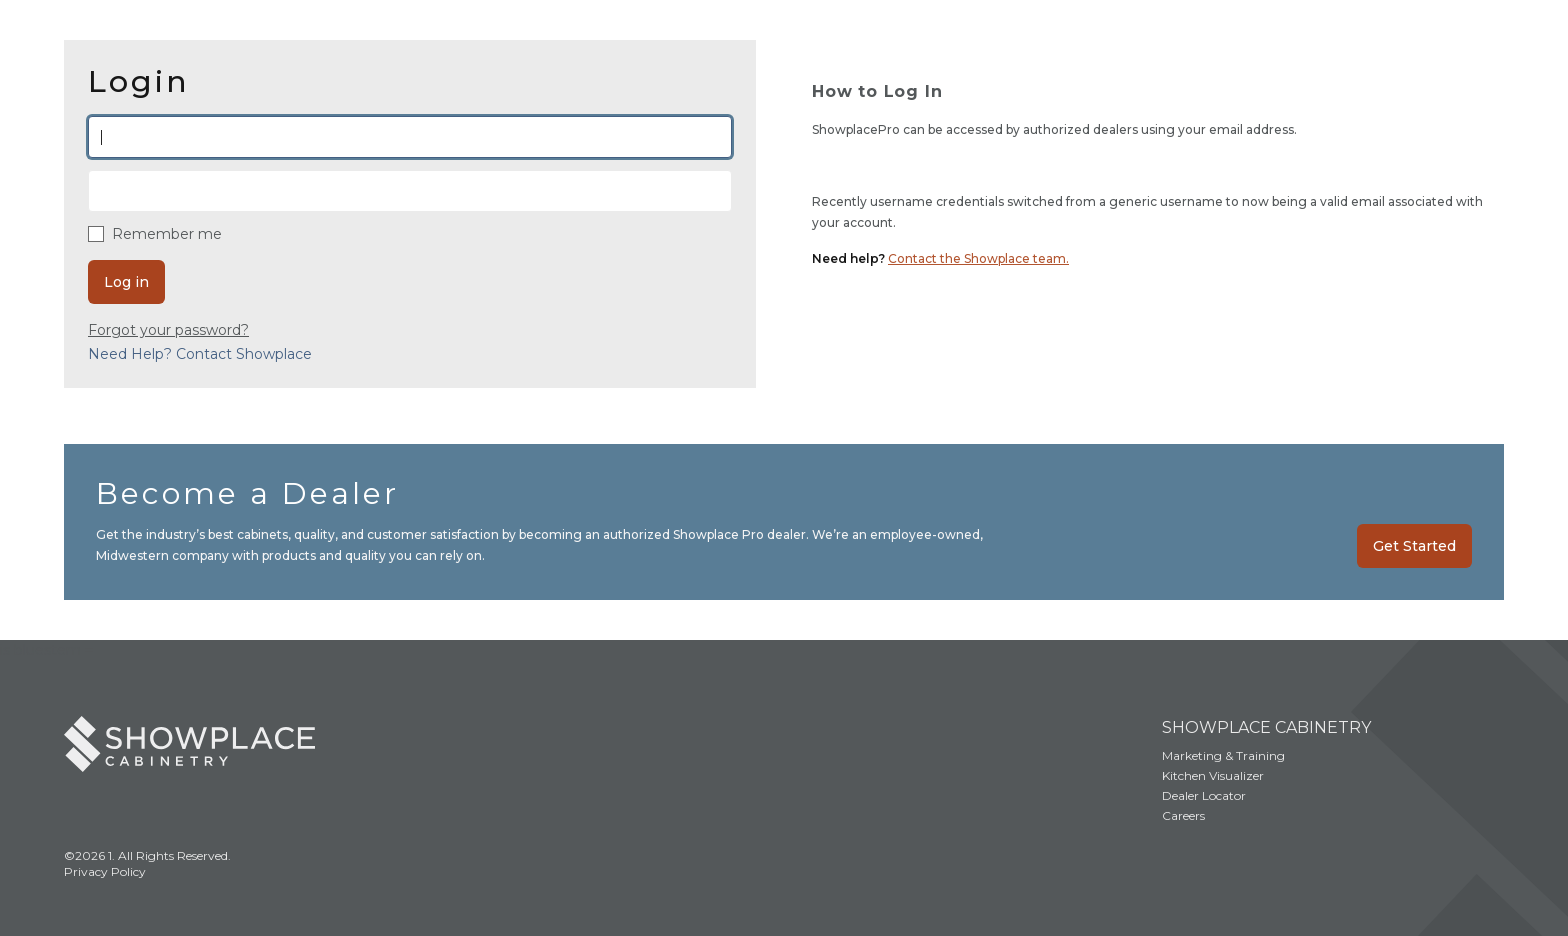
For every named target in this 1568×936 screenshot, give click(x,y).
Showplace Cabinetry (1266, 727)
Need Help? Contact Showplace (200, 354)
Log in (126, 282)
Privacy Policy (105, 871)
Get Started (1414, 546)
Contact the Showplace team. (978, 258)
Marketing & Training (1223, 755)
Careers (1183, 815)
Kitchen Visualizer (1213, 775)
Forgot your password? (168, 330)
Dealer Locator (1204, 795)
